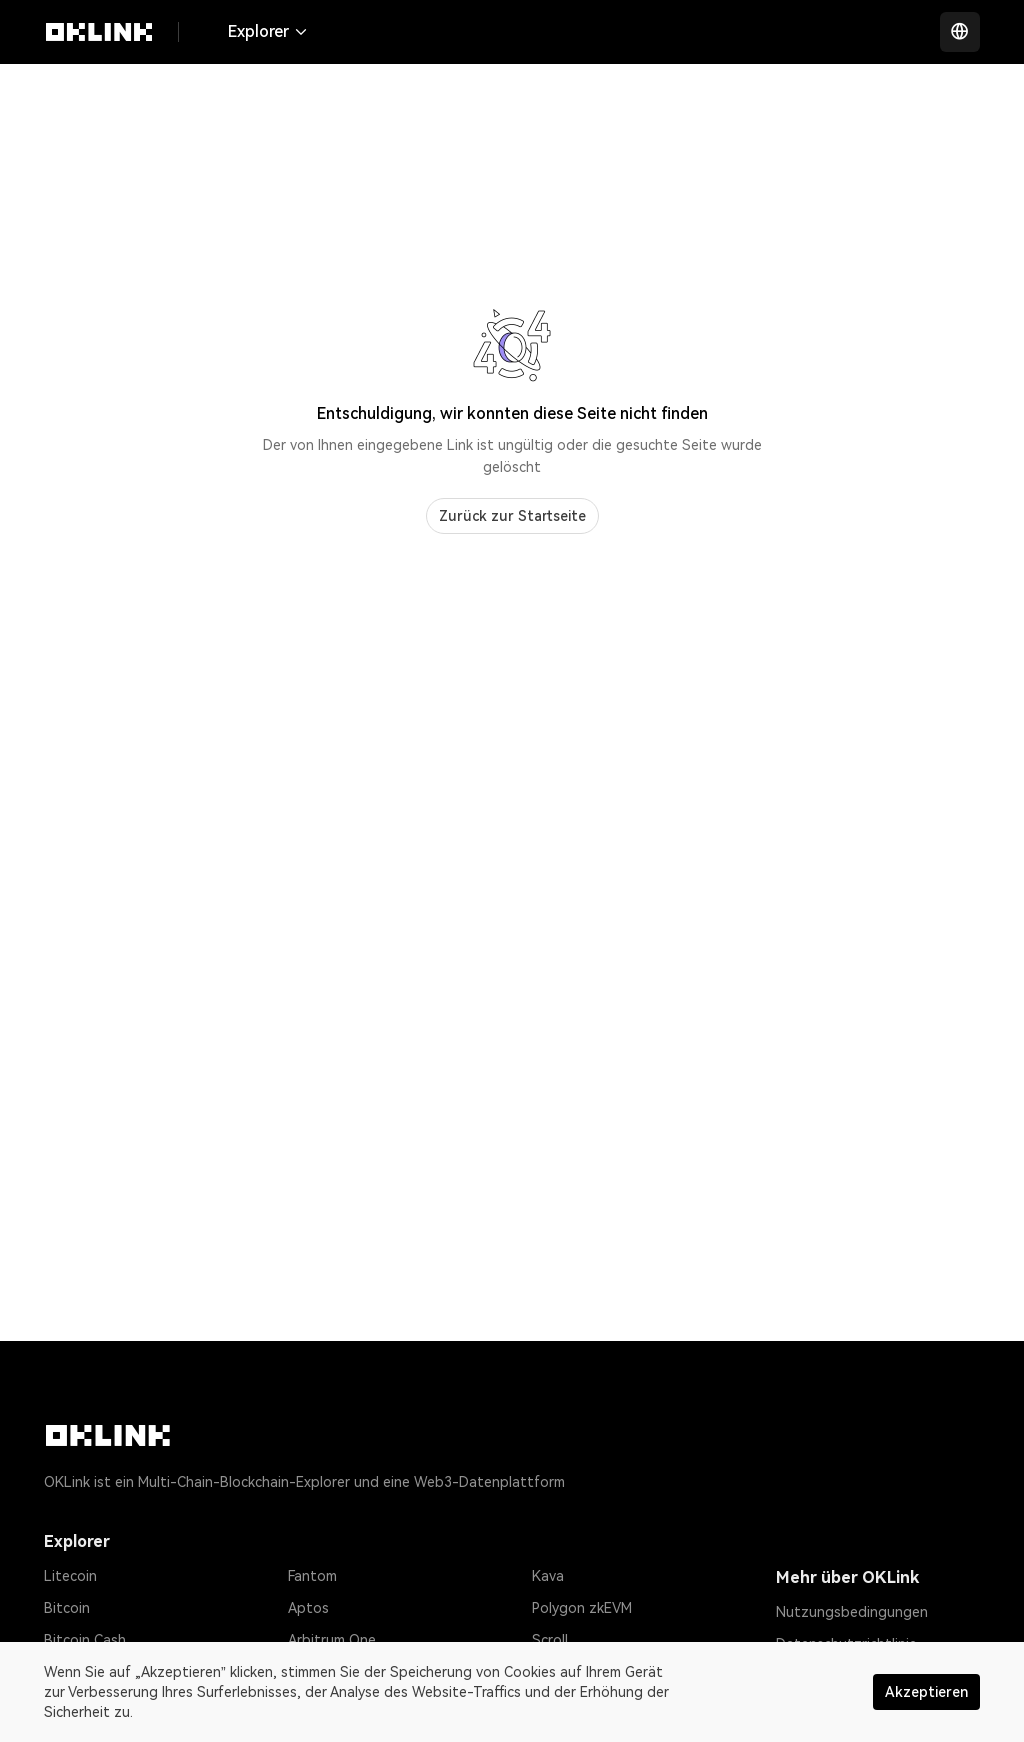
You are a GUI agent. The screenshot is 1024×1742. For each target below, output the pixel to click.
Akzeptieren (926, 1692)
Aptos (308, 1608)
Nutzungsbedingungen (852, 1612)
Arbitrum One (332, 1640)
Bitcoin (67, 1608)
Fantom (312, 1576)
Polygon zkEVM (582, 1608)
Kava (548, 1576)
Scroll (550, 1640)
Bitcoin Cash (85, 1640)
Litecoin (70, 1576)
